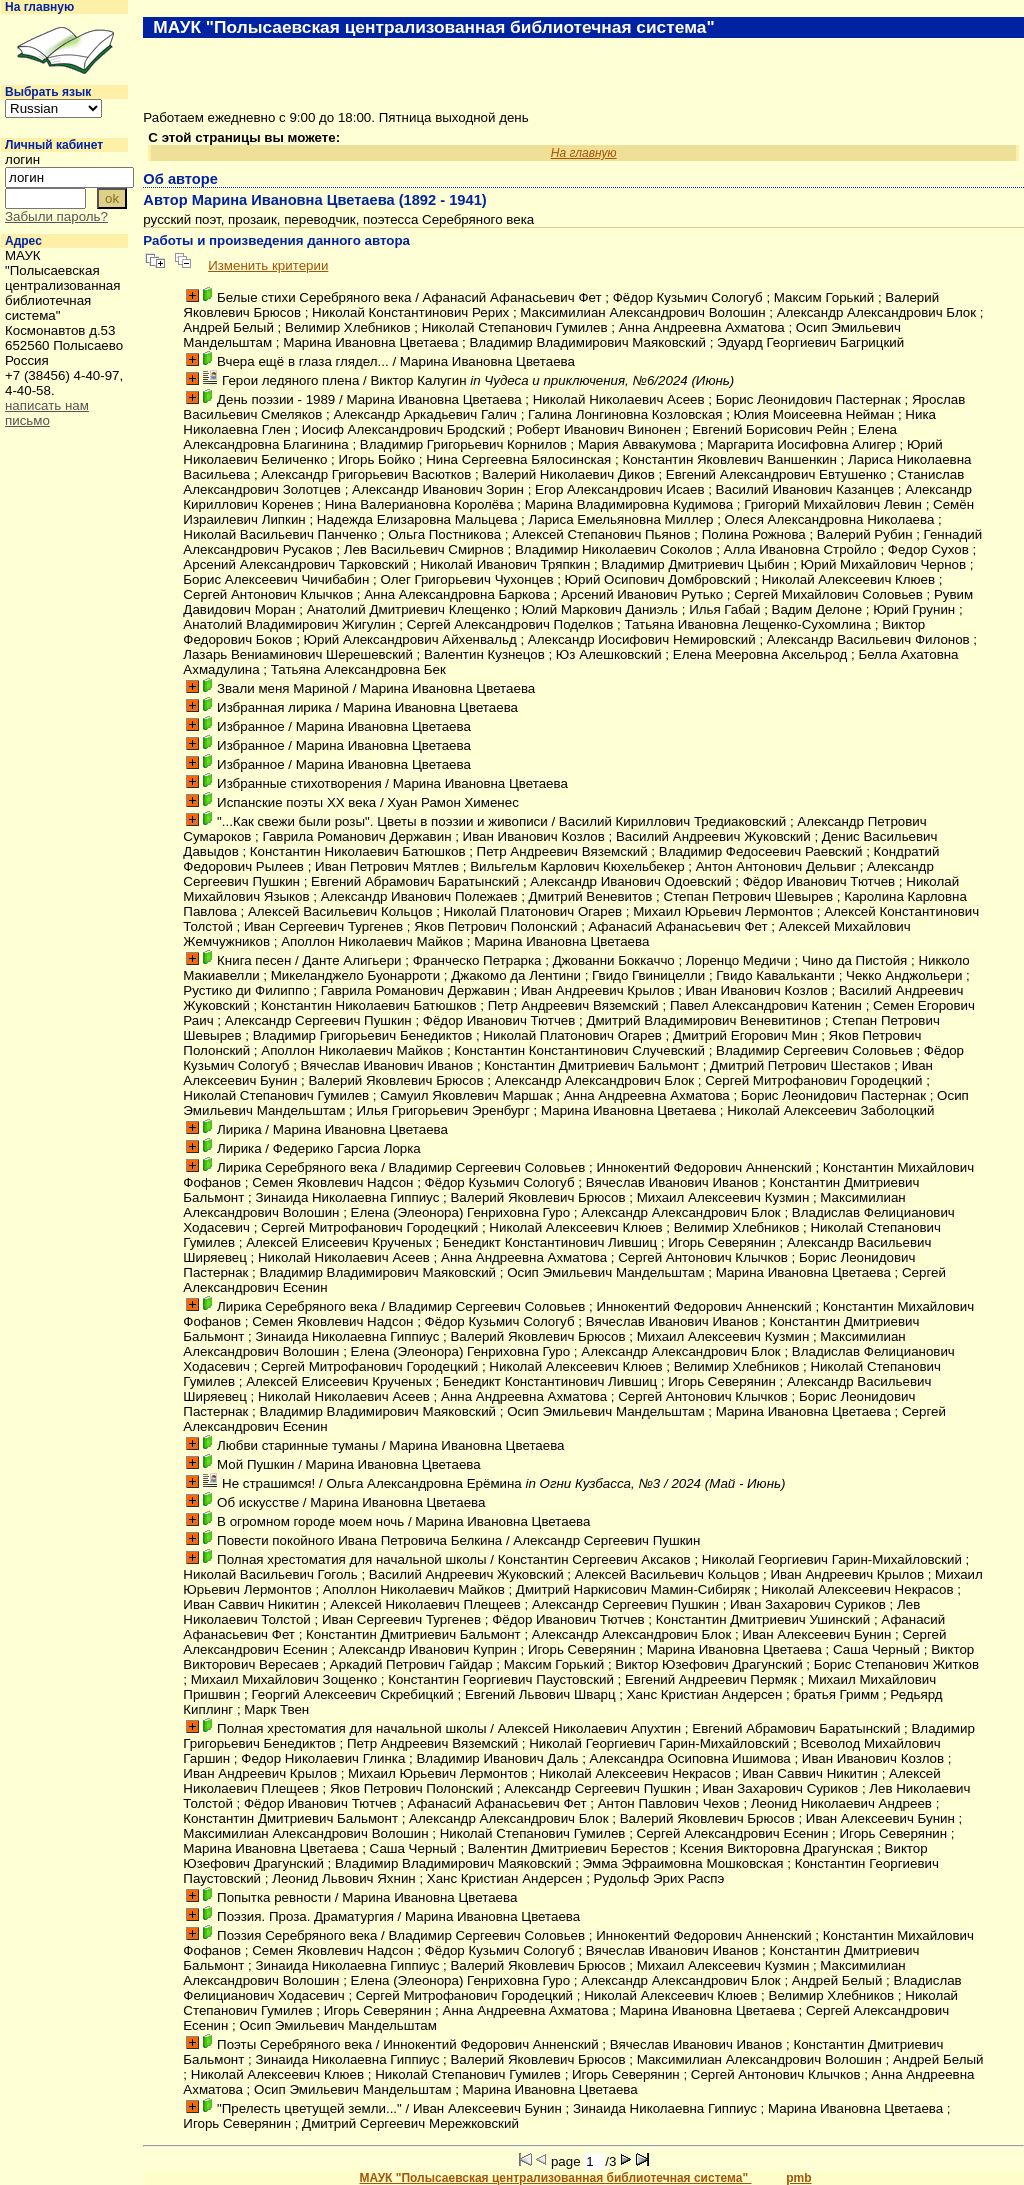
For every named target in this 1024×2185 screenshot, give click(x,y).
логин (22, 159)
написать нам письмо (47, 413)
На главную (39, 7)
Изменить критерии (268, 265)
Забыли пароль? (56, 216)
